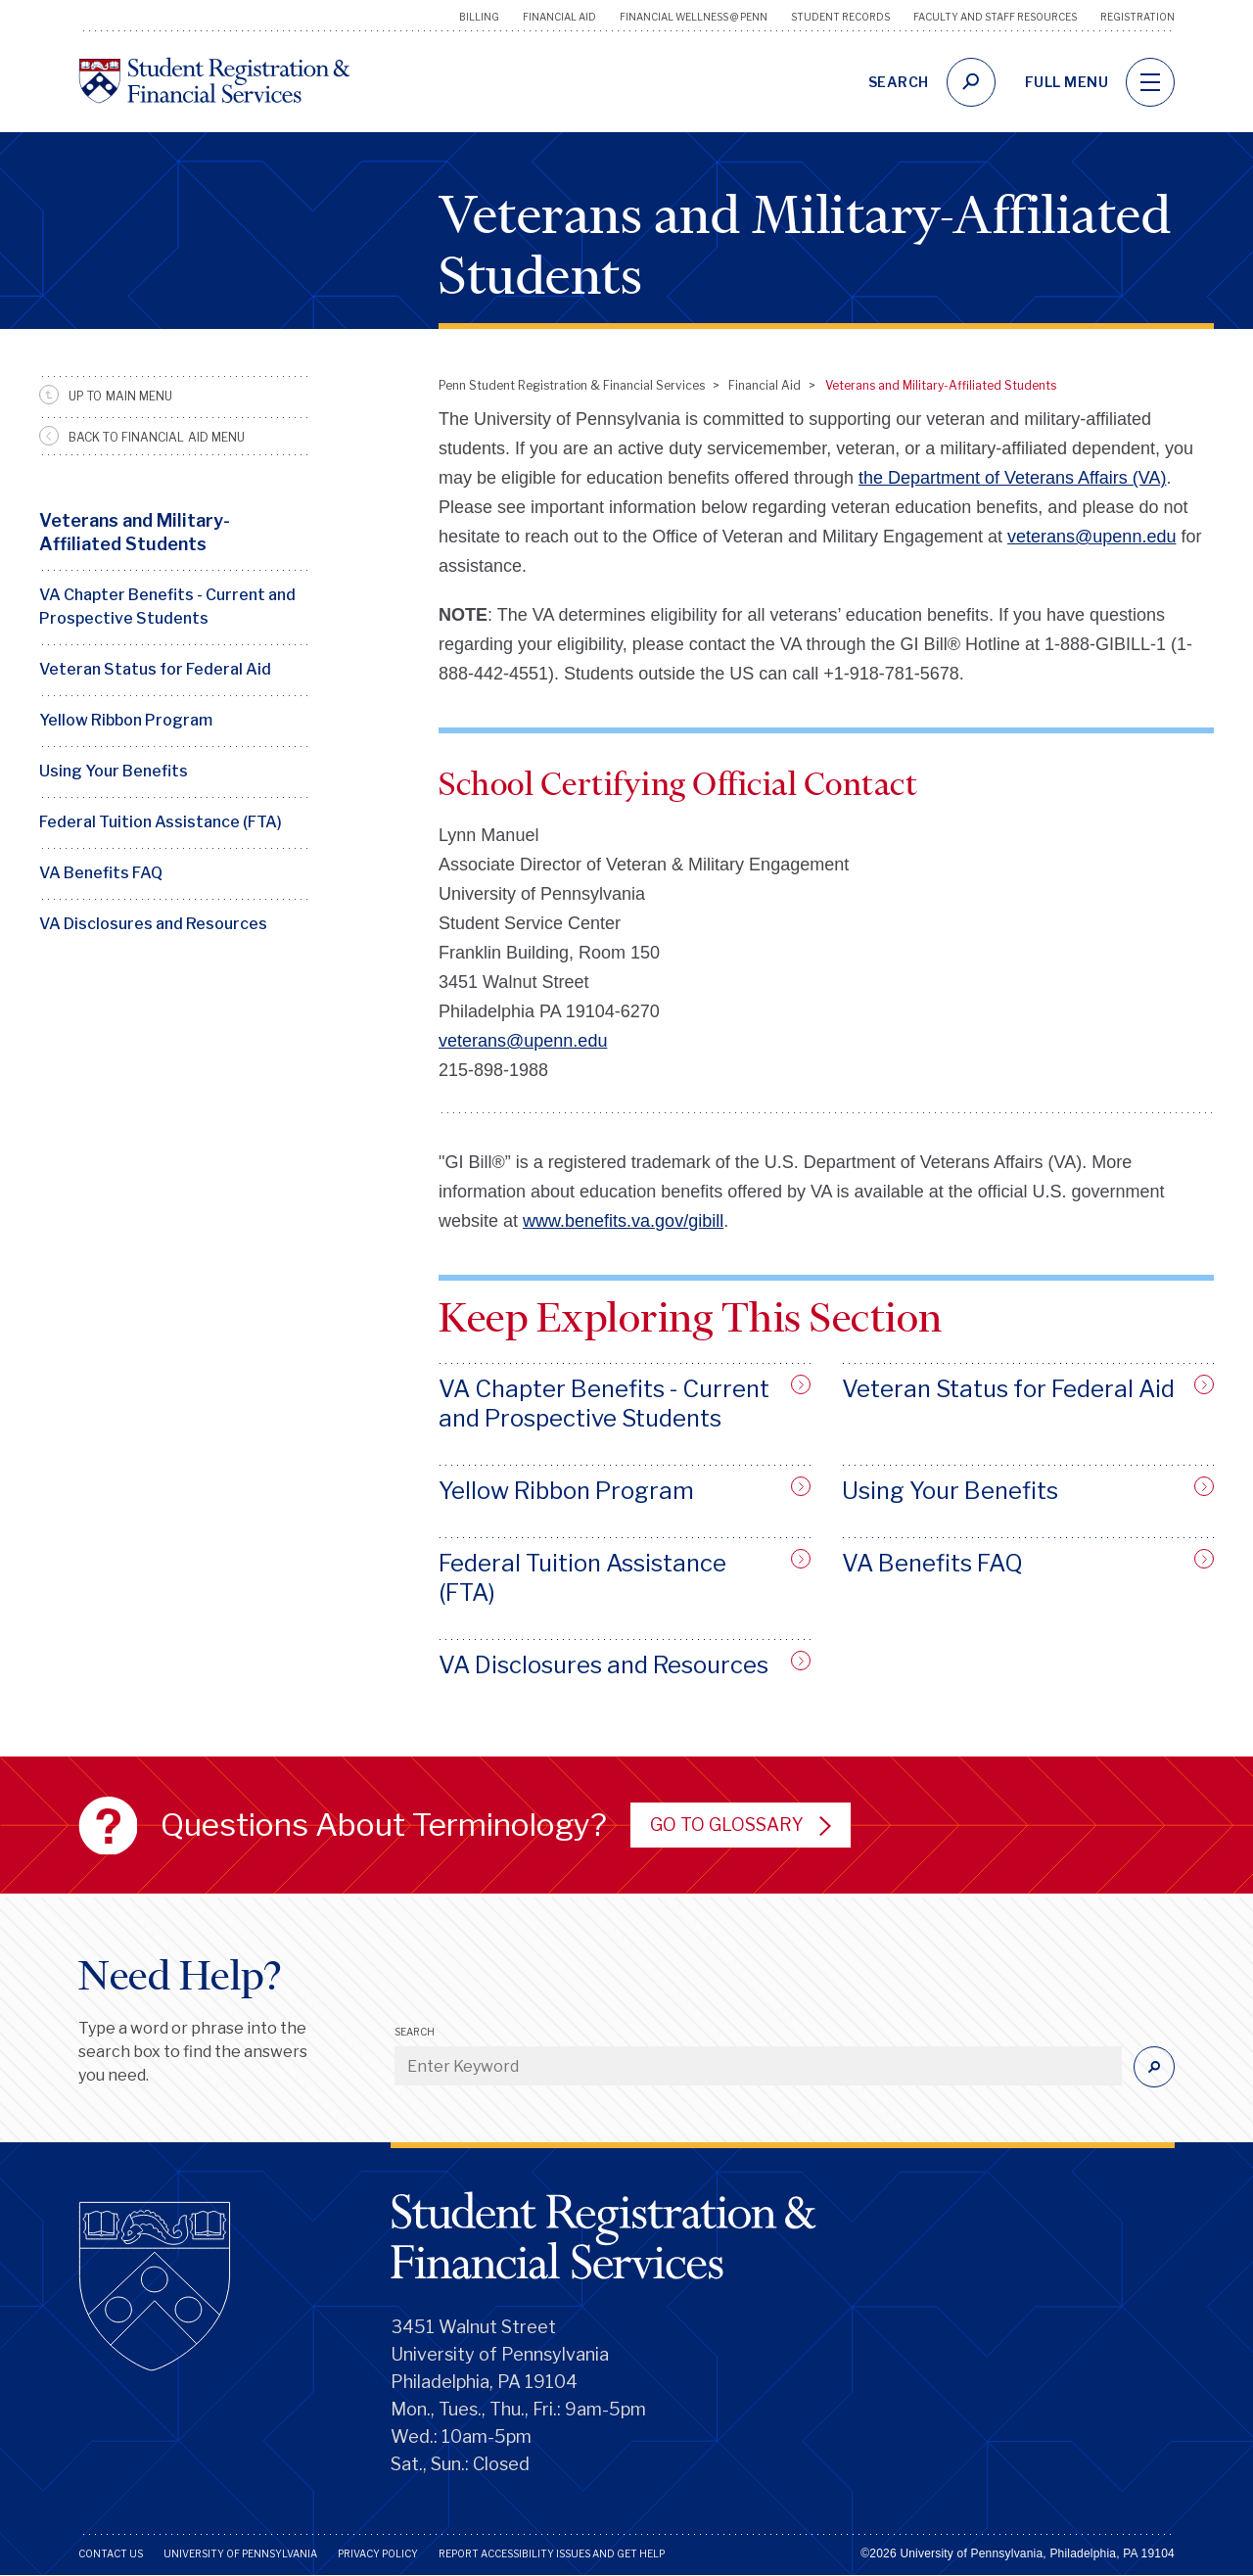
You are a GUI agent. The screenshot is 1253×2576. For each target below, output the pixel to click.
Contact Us (110, 2553)
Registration (1137, 17)
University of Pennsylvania (240, 2553)
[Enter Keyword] (758, 2065)
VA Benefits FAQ (100, 873)
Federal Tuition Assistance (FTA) (160, 822)
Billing (479, 17)
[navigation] (1150, 82)
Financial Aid (559, 17)
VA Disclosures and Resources (153, 923)
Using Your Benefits (113, 771)
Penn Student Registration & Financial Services (572, 385)
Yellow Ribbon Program (125, 720)
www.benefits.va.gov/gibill (623, 1221)
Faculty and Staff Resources (995, 17)
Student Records (840, 17)
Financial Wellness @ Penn (693, 17)
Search (414, 2031)
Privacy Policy (378, 2553)
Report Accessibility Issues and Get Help (552, 2553)
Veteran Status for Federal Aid (155, 669)
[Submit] (1154, 2066)
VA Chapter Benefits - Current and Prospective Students (167, 606)
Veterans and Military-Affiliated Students (134, 532)
